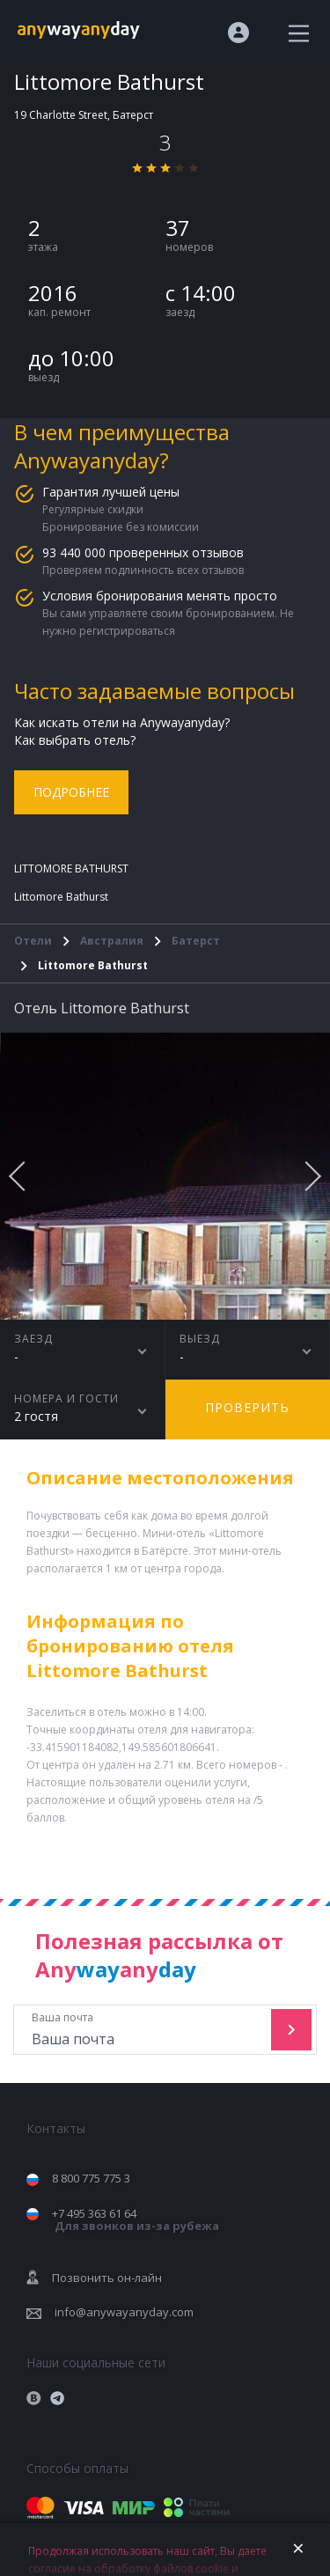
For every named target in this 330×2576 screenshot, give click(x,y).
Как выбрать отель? (75, 740)
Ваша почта (144, 2029)
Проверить (247, 1407)
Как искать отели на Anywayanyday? (122, 722)
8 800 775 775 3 (91, 2178)
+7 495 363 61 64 (135, 2219)
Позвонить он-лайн (107, 2277)
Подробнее (71, 792)
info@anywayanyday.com (124, 2312)
